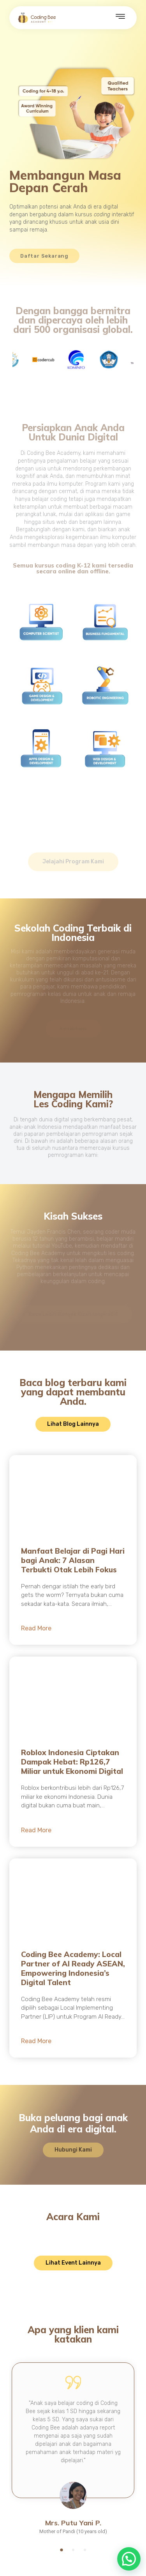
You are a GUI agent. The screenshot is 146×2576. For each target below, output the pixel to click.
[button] (61, 2549)
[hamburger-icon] (120, 18)
